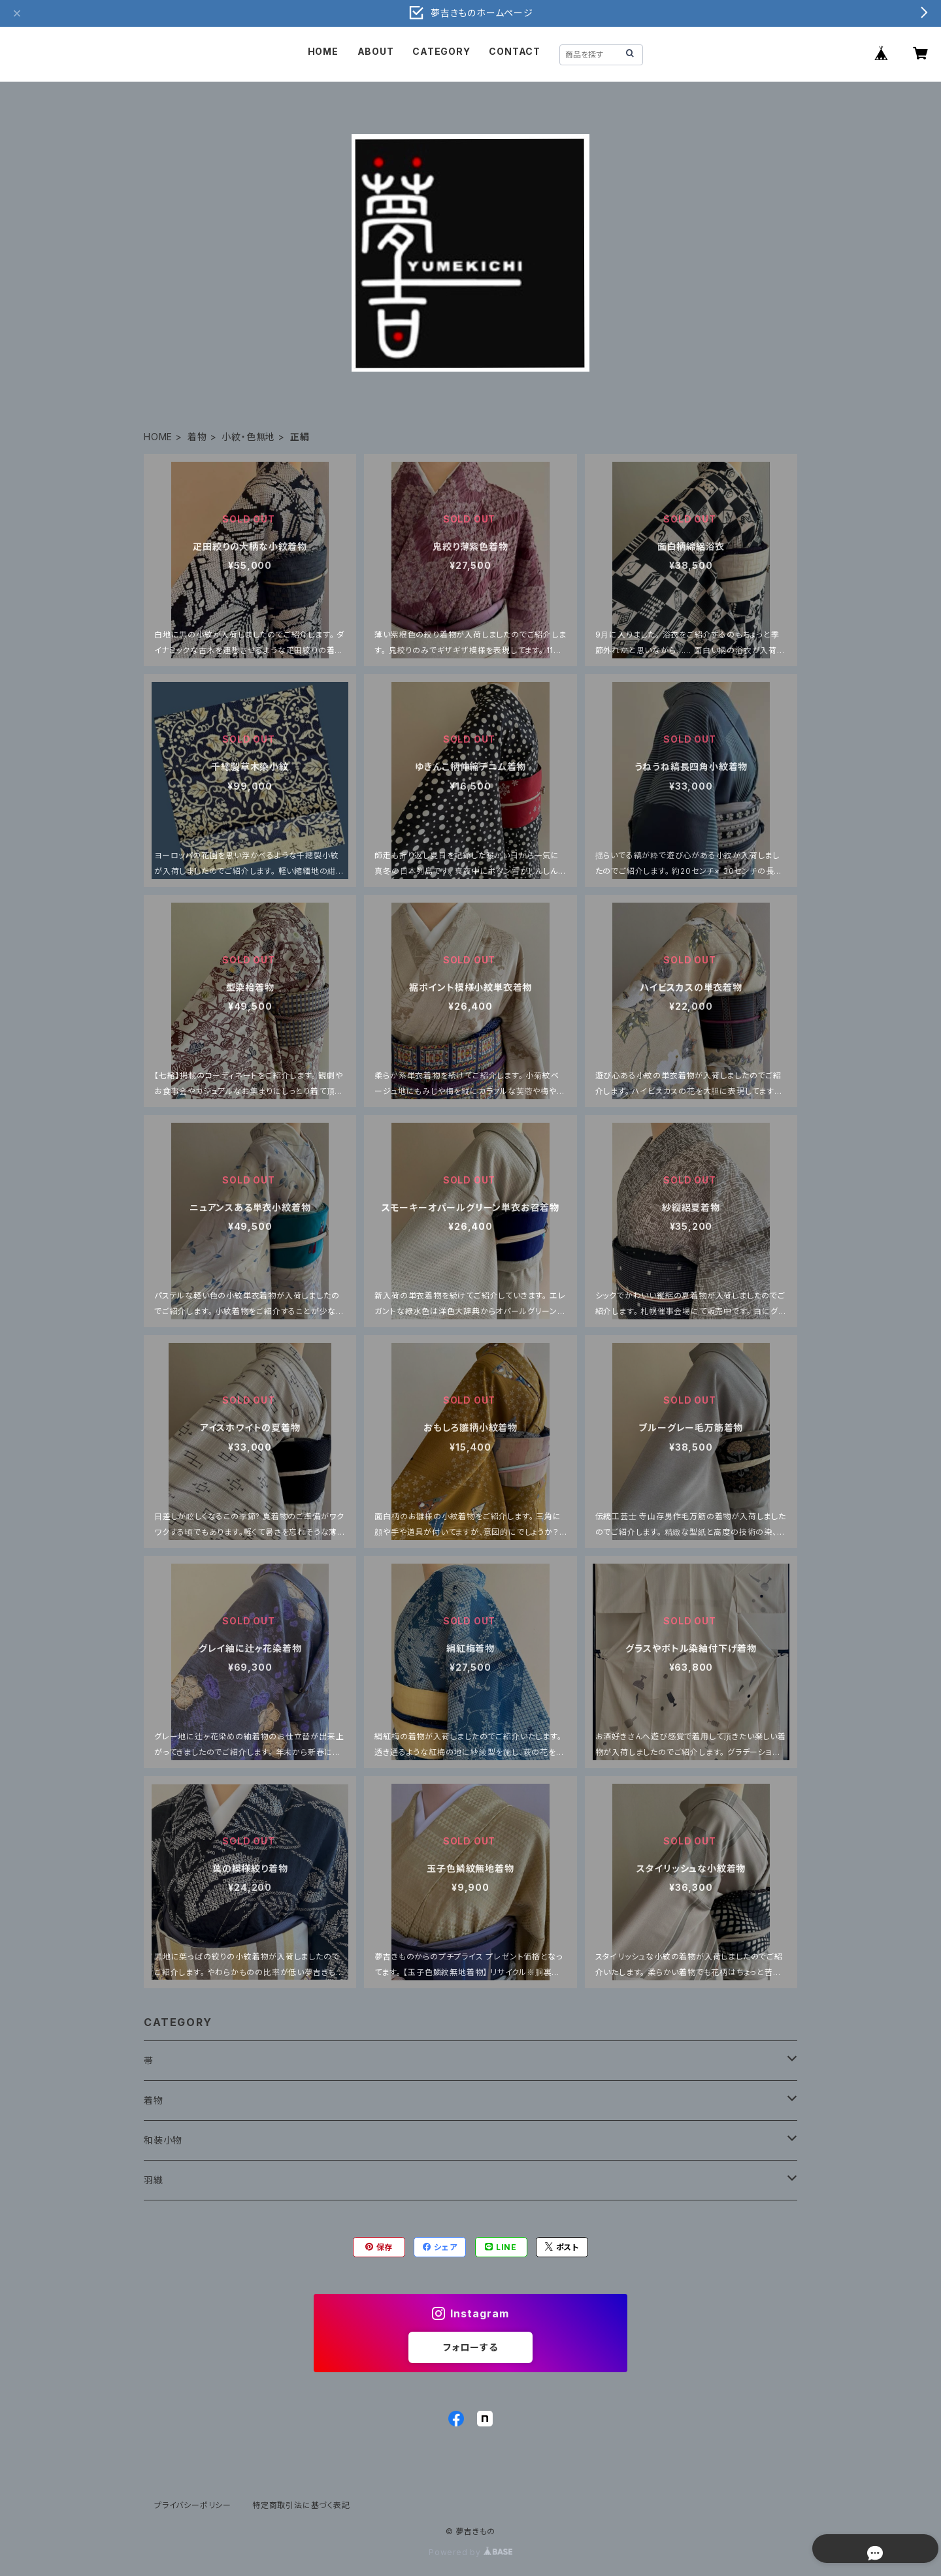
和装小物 (163, 2140)
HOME (323, 51)
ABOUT (375, 51)
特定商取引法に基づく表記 (301, 2505)
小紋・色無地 (248, 436)
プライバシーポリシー (192, 2505)
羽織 (153, 2179)
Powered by (470, 2552)
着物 (197, 436)
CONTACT (514, 51)
